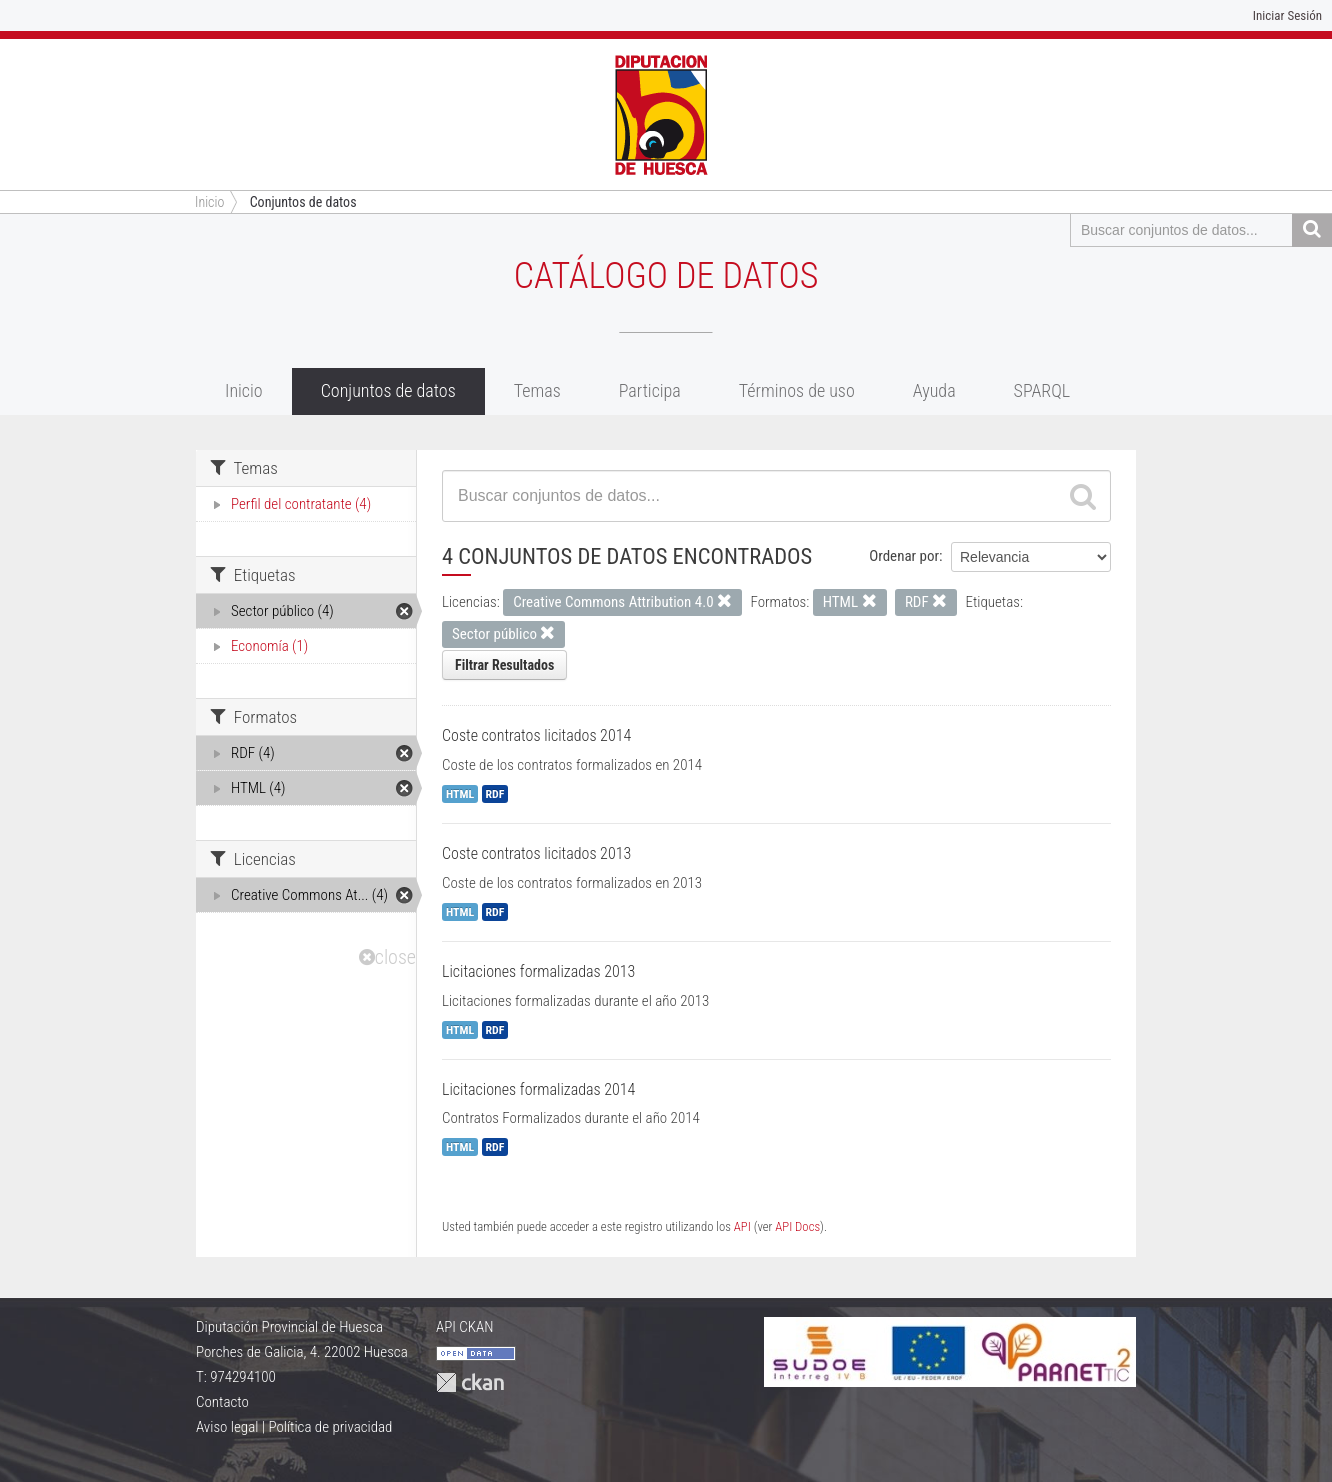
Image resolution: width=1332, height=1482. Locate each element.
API (742, 1226)
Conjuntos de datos (303, 202)
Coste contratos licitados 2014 (536, 735)
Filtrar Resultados (504, 665)
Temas (537, 390)
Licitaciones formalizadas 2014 (538, 1089)
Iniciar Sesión (1287, 15)
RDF (495, 794)
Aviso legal (227, 1427)
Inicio (244, 390)
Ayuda (934, 390)
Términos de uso (797, 390)
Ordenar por (904, 556)
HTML (460, 794)
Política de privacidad (330, 1427)
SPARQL (1042, 390)
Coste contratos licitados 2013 (536, 853)
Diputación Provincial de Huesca (289, 1327)
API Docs (797, 1226)
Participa (650, 390)
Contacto (222, 1402)
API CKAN (465, 1327)
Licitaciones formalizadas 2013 (538, 971)
